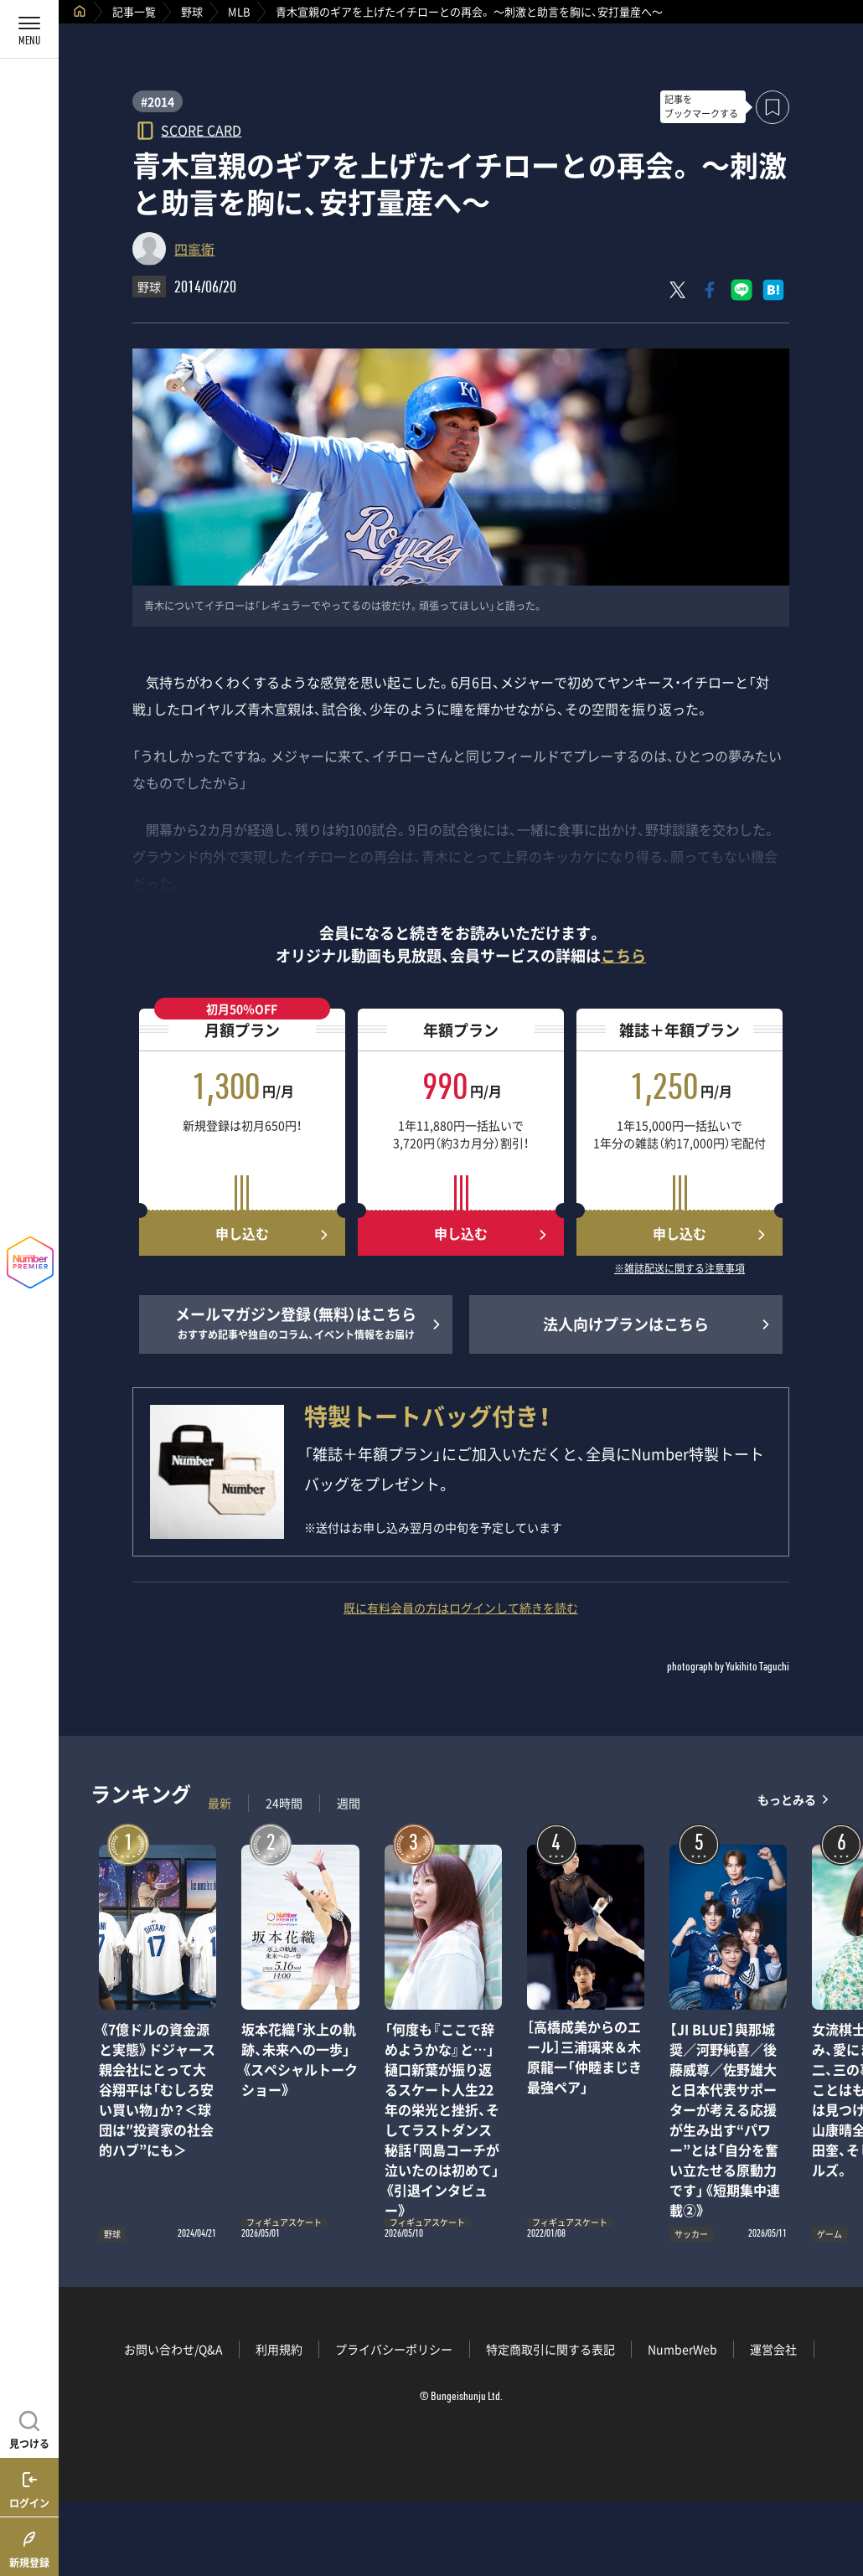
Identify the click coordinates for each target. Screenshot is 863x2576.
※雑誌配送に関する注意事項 (679, 1269)
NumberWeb (682, 2349)
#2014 (157, 101)
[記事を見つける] (29, 2427)
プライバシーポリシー (393, 2349)
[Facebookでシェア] (709, 289)
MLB (239, 11)
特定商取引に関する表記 (550, 2349)
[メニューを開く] (29, 29)
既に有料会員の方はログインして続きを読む (461, 1607)
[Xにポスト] (677, 289)
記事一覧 (134, 11)
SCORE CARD (201, 129)
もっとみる (786, 1799)
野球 (192, 11)
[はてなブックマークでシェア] (773, 289)
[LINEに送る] (741, 289)
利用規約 (279, 2349)
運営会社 (773, 2349)
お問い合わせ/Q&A (173, 2349)
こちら (623, 955)
